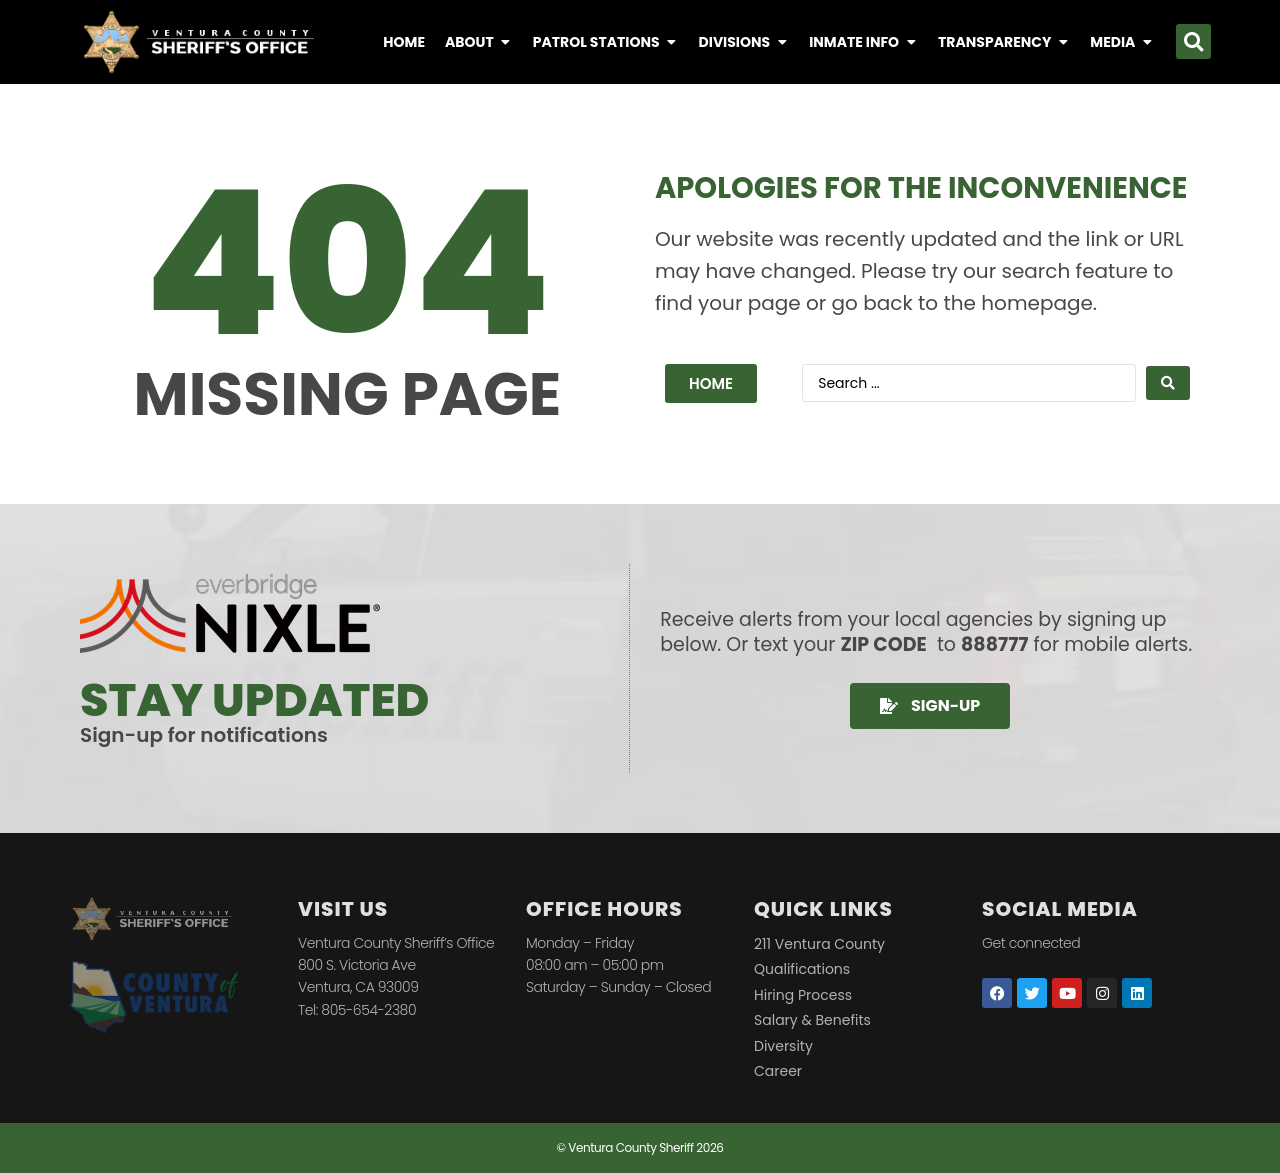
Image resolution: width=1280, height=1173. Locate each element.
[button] (1193, 41)
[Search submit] (1168, 383)
